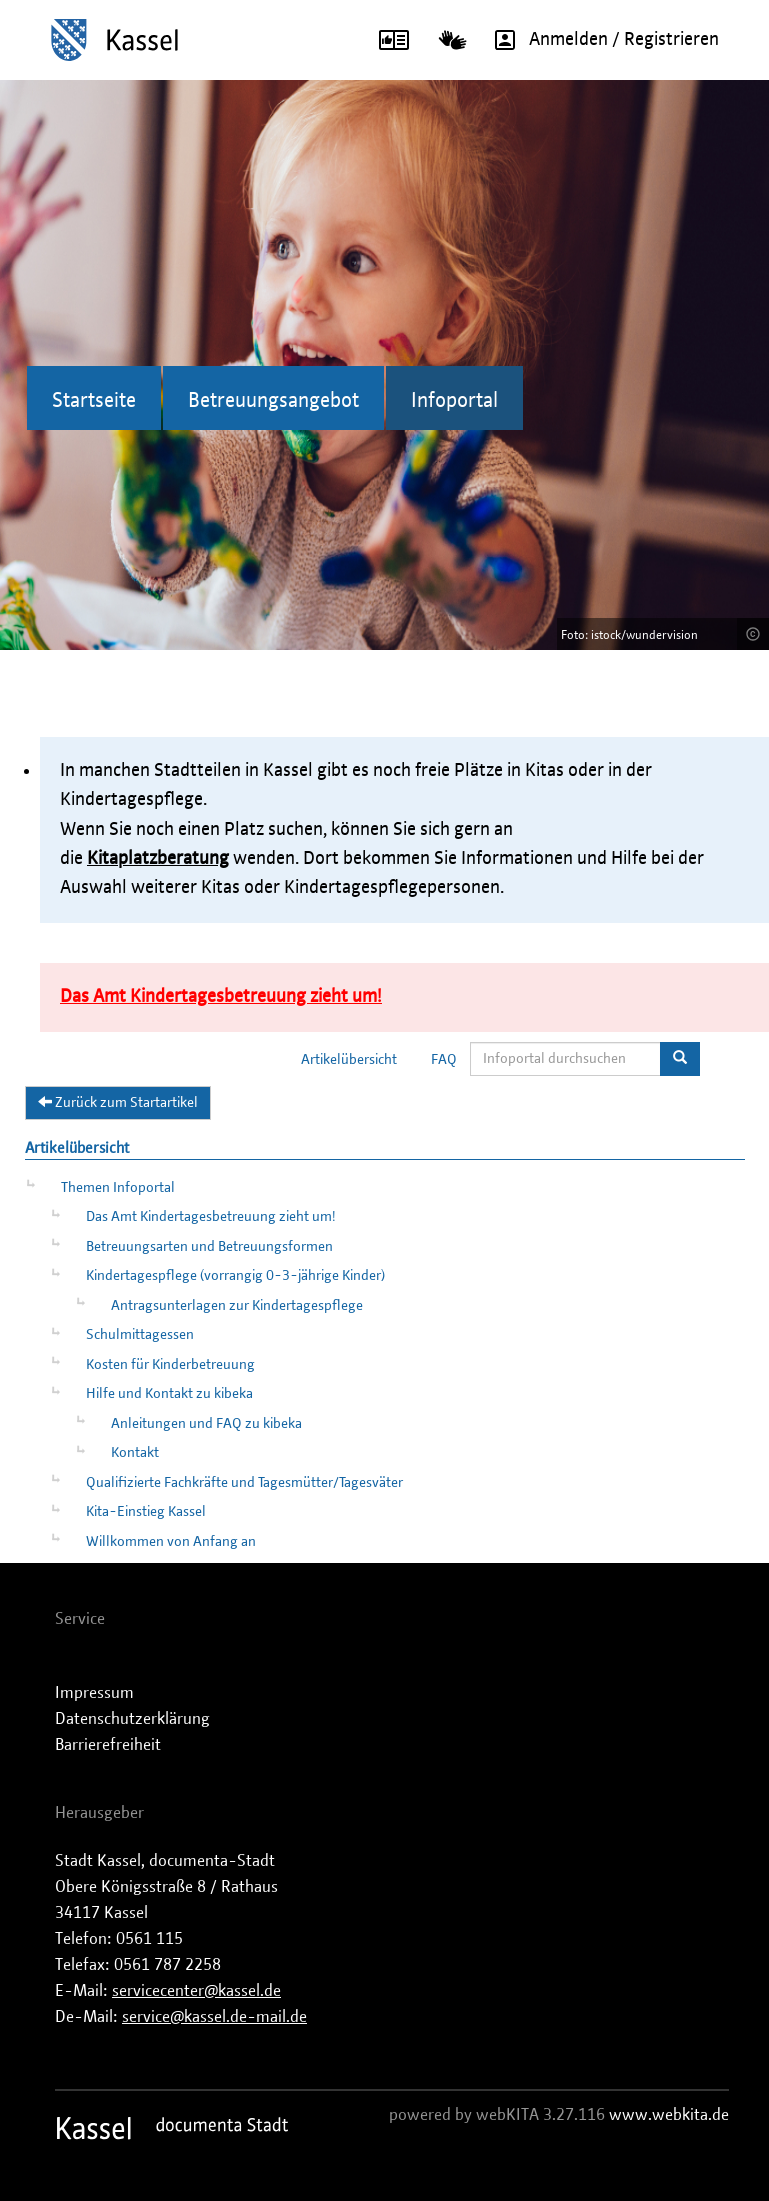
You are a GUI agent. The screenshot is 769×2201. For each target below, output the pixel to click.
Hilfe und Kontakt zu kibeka (169, 1394)
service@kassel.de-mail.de (214, 2017)
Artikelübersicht (349, 1060)
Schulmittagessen (140, 1335)
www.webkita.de (669, 2115)
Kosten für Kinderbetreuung (170, 1365)
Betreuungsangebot (273, 401)
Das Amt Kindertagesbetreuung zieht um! (211, 1217)
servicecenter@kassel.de (196, 1991)
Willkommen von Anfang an (171, 1542)
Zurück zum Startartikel (118, 1102)
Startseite (94, 401)
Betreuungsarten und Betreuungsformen (209, 1247)
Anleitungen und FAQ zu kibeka (206, 1424)
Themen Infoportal (118, 1188)
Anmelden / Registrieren (600, 40)
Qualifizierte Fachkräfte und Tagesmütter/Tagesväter (244, 1483)
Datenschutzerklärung (132, 1719)
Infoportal (454, 401)
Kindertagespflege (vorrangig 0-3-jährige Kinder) (235, 1276)
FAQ (444, 1060)
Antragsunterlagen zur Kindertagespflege (237, 1306)
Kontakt (135, 1453)
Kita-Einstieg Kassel (146, 1512)
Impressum (94, 1693)
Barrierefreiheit (108, 1745)
